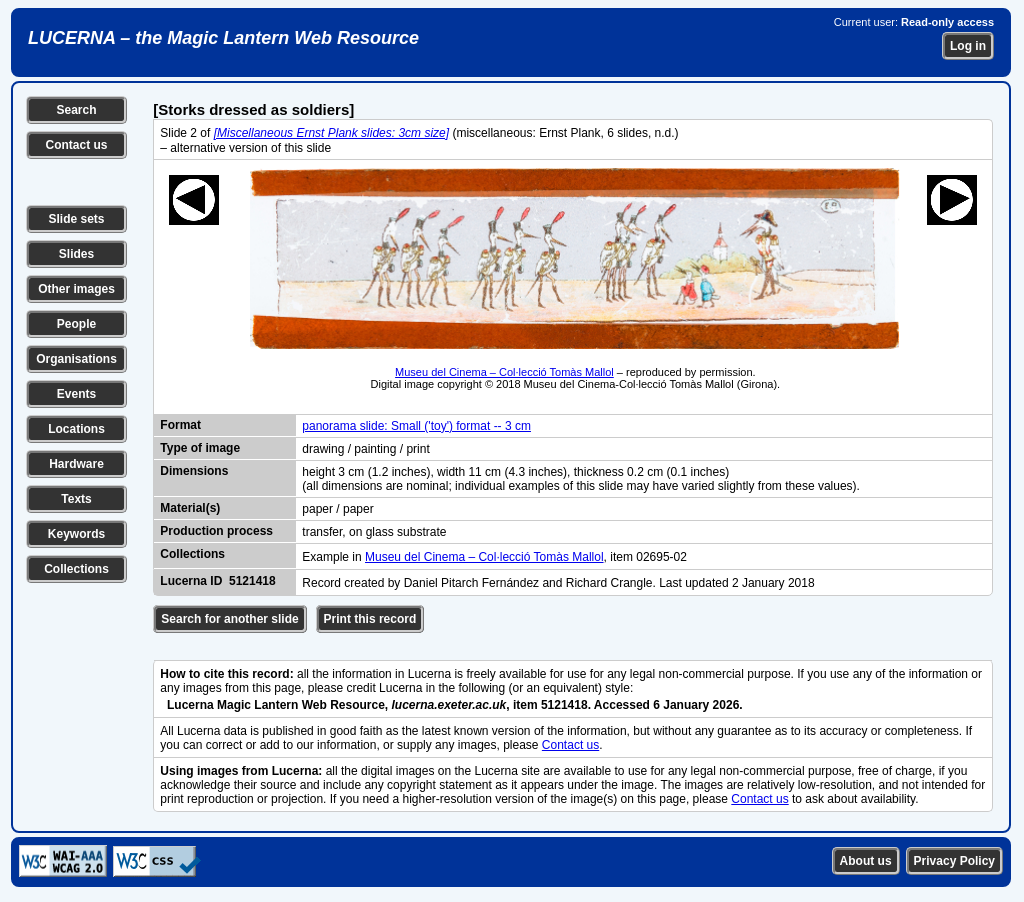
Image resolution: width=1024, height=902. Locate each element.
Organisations (76, 359)
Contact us (76, 145)
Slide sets (76, 219)
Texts (76, 499)
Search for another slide (229, 619)
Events (76, 394)
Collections (76, 569)
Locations (76, 429)
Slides (76, 254)
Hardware (76, 464)
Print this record (370, 619)
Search (76, 110)
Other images (76, 289)
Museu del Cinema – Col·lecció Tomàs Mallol (504, 372)
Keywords (76, 534)
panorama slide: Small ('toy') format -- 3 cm (416, 426)
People (76, 324)
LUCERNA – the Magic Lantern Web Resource (223, 38)
